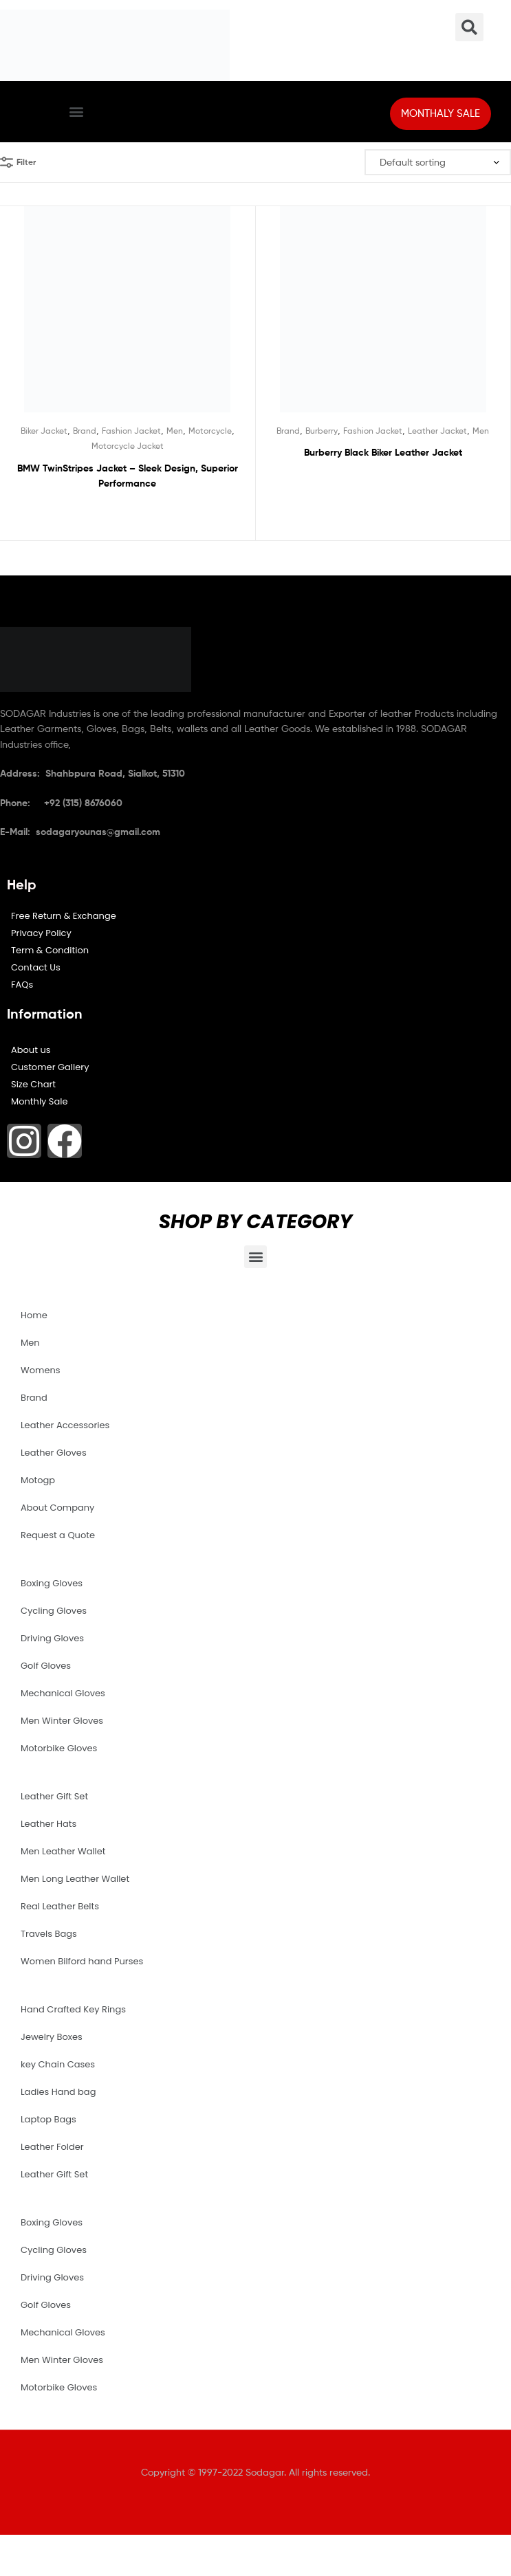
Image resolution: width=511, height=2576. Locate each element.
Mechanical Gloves (63, 1693)
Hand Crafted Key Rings (73, 2009)
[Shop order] (438, 162)
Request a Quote (58, 1535)
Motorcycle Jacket (127, 446)
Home (34, 1315)
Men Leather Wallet (63, 1851)
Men (174, 430)
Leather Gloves (54, 1452)
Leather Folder (52, 2146)
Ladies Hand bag (58, 2091)
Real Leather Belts (60, 1906)
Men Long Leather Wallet (75, 1878)
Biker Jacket (44, 430)
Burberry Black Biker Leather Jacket (383, 452)
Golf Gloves (46, 1665)
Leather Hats (48, 1823)
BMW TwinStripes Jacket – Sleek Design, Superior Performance (127, 476)
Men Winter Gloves (62, 1720)
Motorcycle (210, 430)
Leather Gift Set (54, 1796)
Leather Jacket (437, 430)
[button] (76, 111)
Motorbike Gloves (59, 1748)
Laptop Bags (48, 2119)
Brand (84, 430)
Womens (41, 1370)
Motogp (38, 1480)
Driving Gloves (52, 1638)
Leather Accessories (65, 1425)
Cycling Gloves (54, 1610)
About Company (57, 1507)
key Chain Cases (58, 2064)
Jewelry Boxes (52, 2036)
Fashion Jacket (131, 430)
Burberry (321, 430)
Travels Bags (49, 1933)
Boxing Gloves (52, 1583)
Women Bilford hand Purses (82, 1961)
